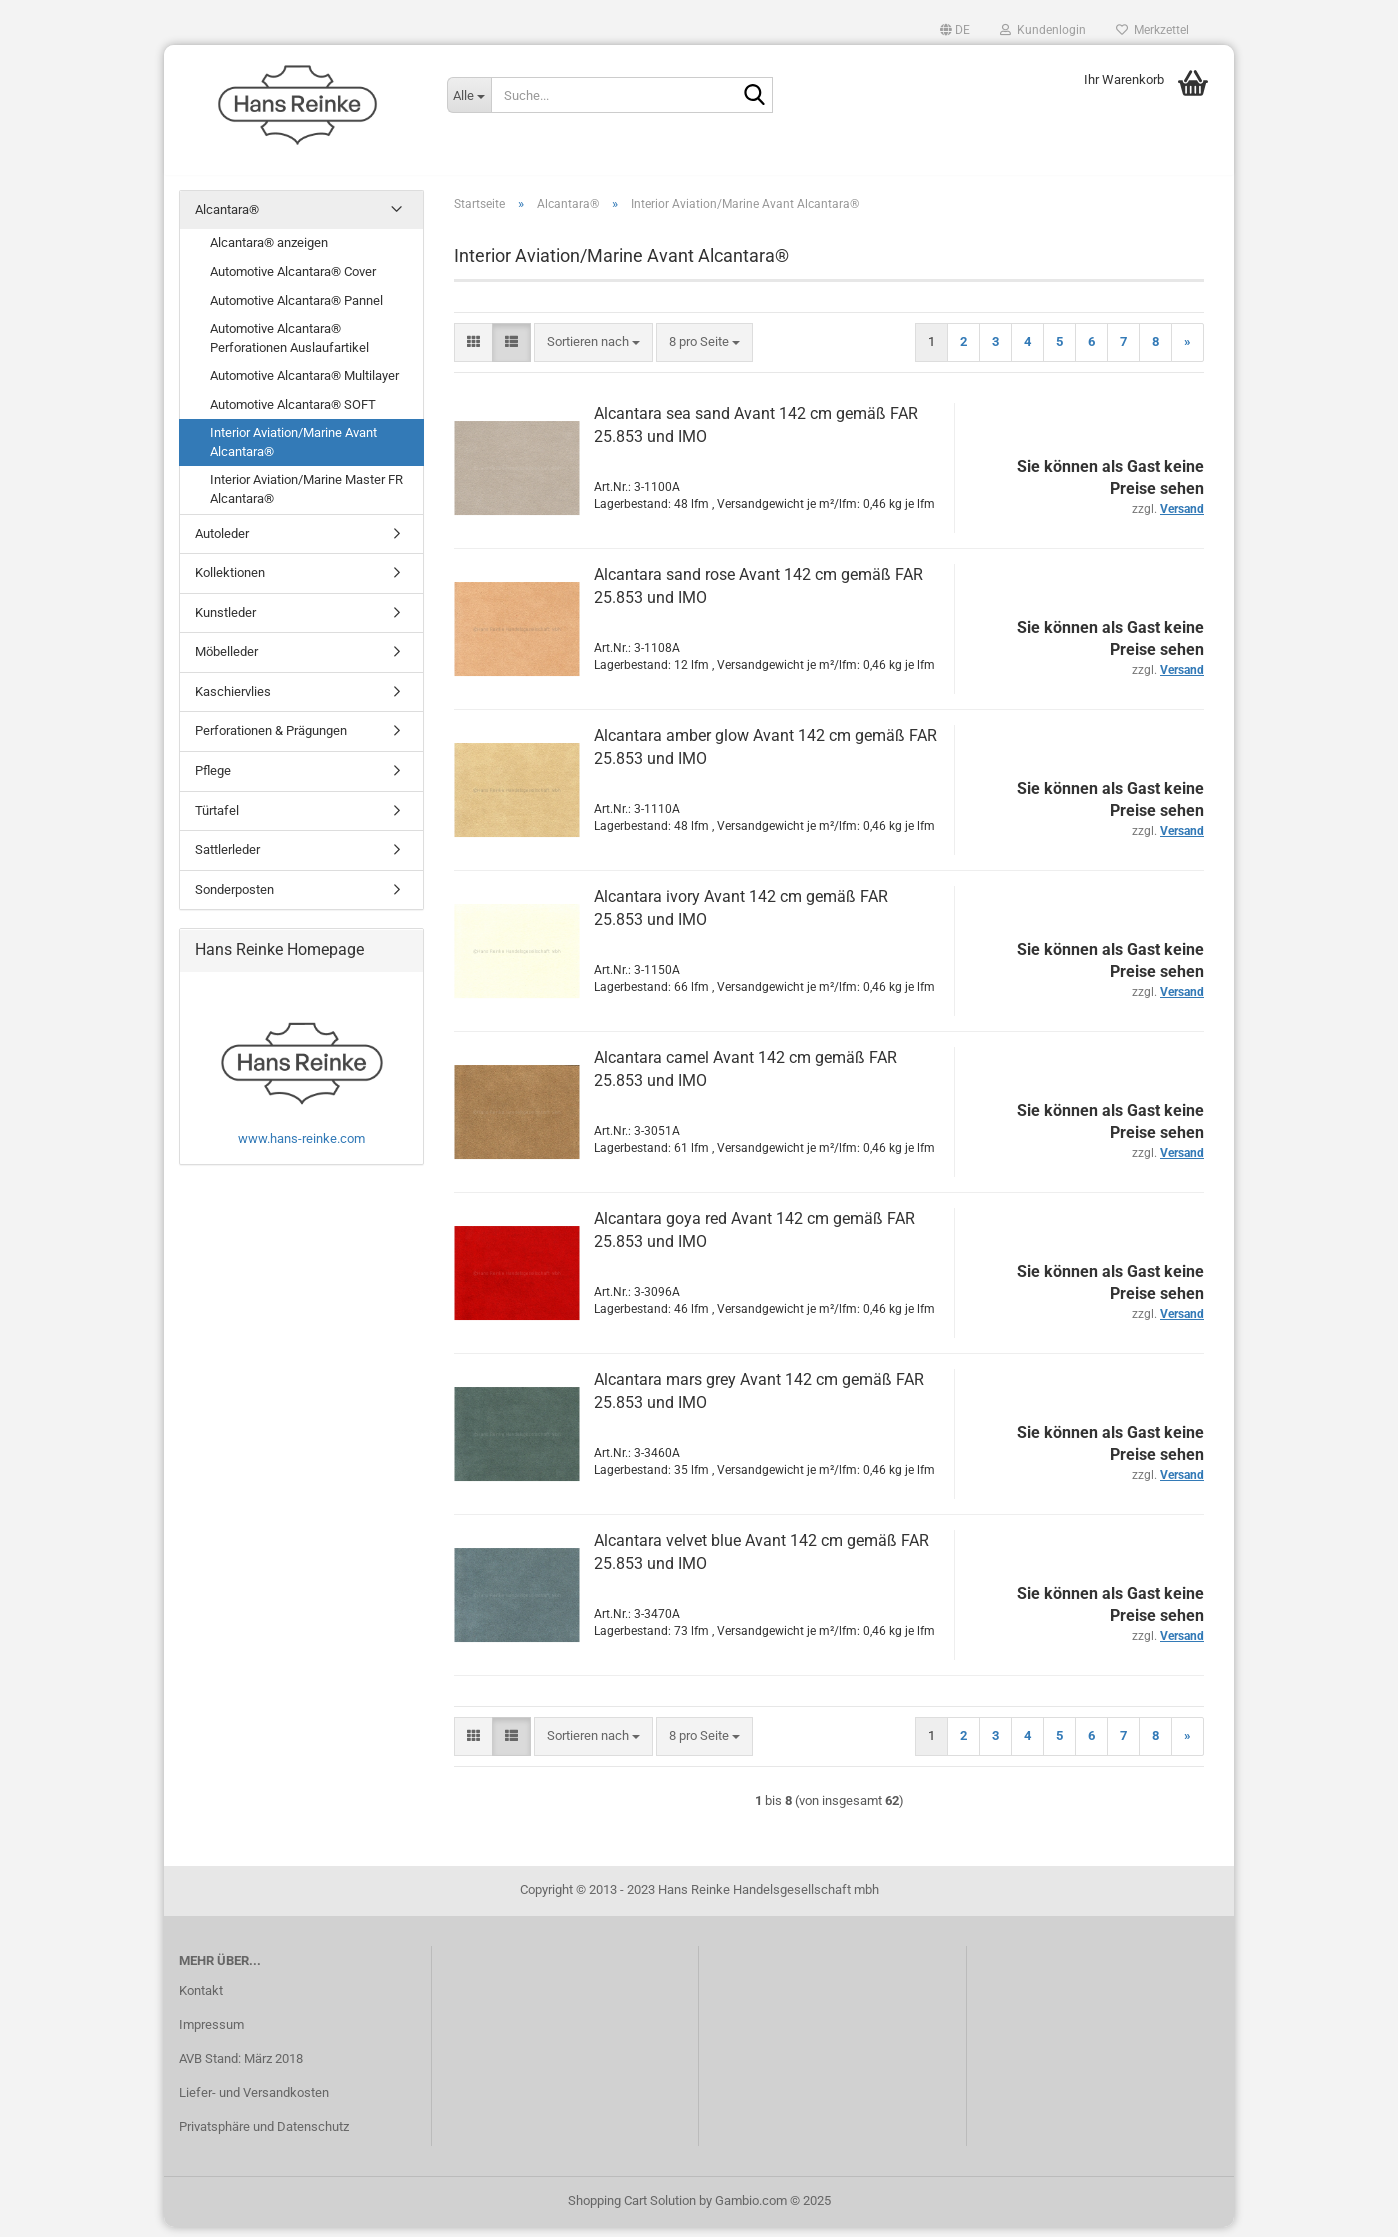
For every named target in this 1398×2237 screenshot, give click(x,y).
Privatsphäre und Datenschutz (264, 2136)
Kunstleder (225, 622)
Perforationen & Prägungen (271, 741)
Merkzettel (1152, 30)
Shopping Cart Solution (632, 2210)
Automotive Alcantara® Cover (293, 281)
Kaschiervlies (233, 701)
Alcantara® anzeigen (269, 253)
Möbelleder (226, 661)
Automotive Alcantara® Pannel (296, 310)
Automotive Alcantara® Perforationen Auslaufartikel (289, 348)
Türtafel (217, 820)
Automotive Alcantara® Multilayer (304, 385)
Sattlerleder (227, 859)
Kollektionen (230, 582)
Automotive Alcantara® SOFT (293, 414)
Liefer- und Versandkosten (254, 2102)
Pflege (213, 780)
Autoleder (222, 543)
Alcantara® (227, 219)
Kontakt (201, 2000)
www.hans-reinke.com (301, 1148)
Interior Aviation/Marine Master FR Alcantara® (306, 500)
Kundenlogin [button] (1043, 30)
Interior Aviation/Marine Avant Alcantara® (293, 453)
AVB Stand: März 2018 (241, 2068)
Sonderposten (234, 899)
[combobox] (593, 352)
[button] (955, 30)
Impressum (211, 2034)
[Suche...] (469, 95)
